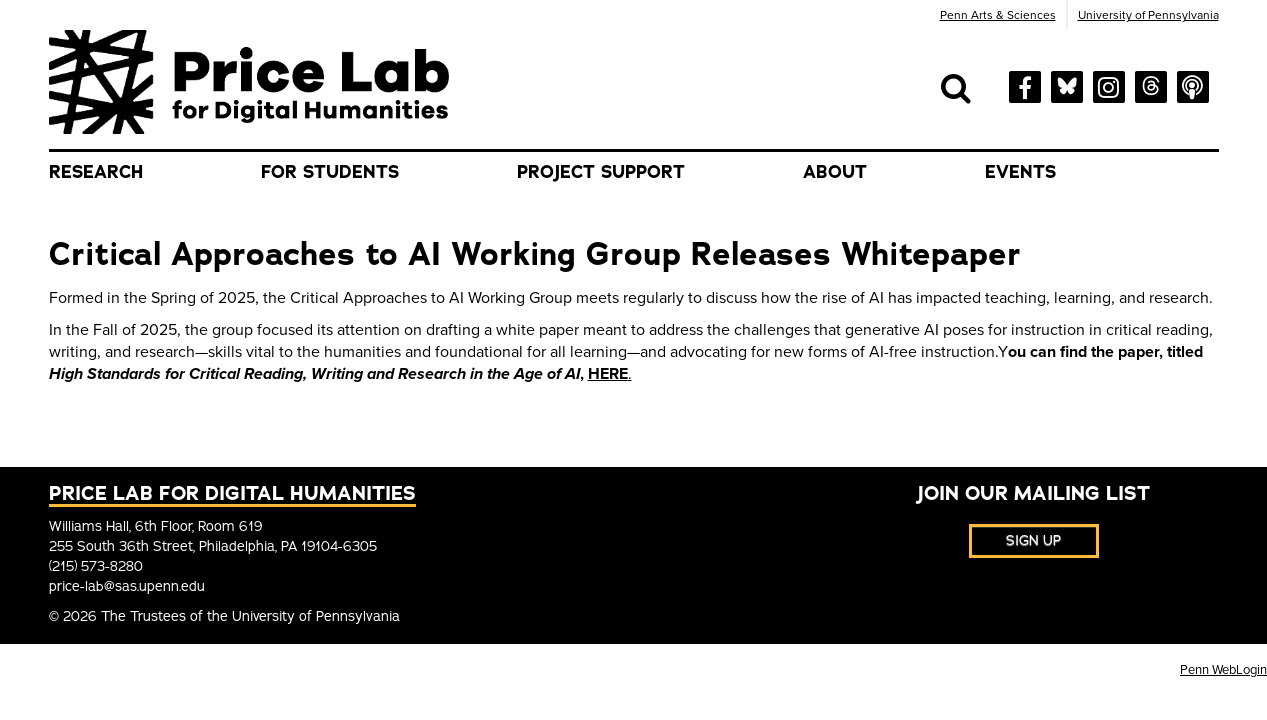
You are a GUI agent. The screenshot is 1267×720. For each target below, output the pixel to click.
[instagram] (1109, 85)
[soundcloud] (1193, 85)
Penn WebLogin (1223, 670)
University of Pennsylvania (1148, 15)
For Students (330, 172)
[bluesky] (1067, 83)
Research (96, 172)
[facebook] (1025, 85)
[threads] (1151, 83)
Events (1020, 172)
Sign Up (1033, 540)
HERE (608, 374)
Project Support (601, 172)
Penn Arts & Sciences (998, 15)
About (835, 172)
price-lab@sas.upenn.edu (127, 586)
